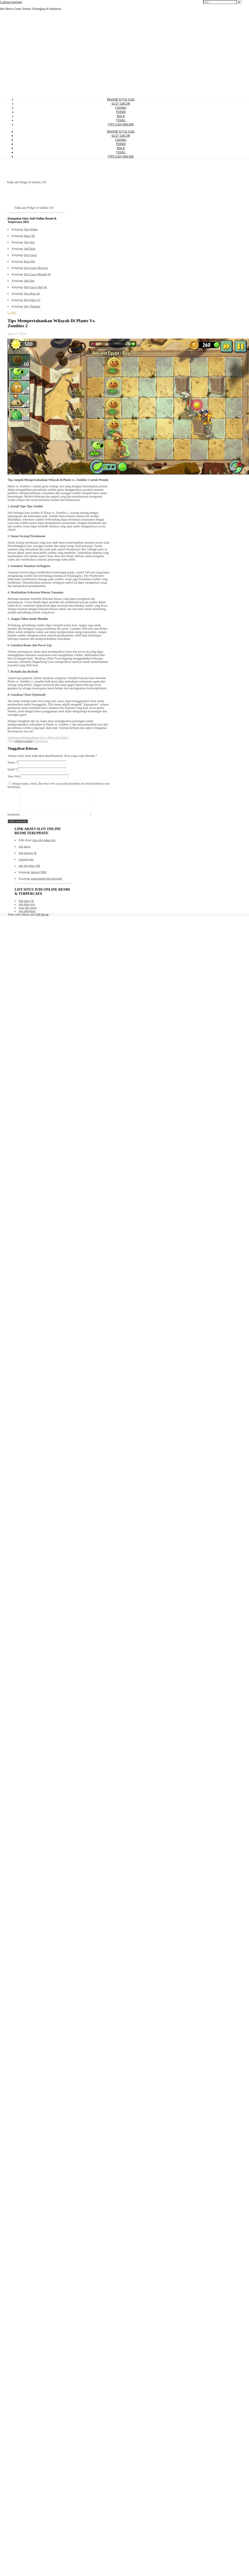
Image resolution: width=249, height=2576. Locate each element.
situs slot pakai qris (43, 844)
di (10, 737)
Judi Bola (29, 248)
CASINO (120, 108)
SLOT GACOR (120, 104)
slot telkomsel (27, 915)
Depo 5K (29, 235)
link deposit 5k (28, 857)
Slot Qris (29, 242)
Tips (42, 737)
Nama (12, 762)
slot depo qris (27, 908)
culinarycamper (23, 741)
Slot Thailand (32, 306)
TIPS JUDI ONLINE (121, 124)
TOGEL (121, 120)
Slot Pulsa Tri (32, 300)
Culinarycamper (11, 2)
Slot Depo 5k (32, 293)
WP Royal (42, 919)
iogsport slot (26, 864)
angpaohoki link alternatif (46, 883)
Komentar (14, 819)
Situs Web (14, 776)
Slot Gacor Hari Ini (35, 287)
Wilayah (53, 737)
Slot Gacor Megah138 (37, 274)
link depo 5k (26, 905)
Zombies (63, 737)
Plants (36, 737)
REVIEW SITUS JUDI (120, 99)
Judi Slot (29, 280)
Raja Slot (29, 261)
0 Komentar (41, 741)
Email (12, 769)
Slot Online (31, 229)
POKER (121, 112)
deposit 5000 (38, 876)
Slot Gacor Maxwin (36, 268)
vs (46, 737)
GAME (12, 312)
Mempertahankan (21, 737)
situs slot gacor (28, 912)
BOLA (121, 116)
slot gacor (25, 851)
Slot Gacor (30, 255)
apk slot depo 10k (29, 870)
